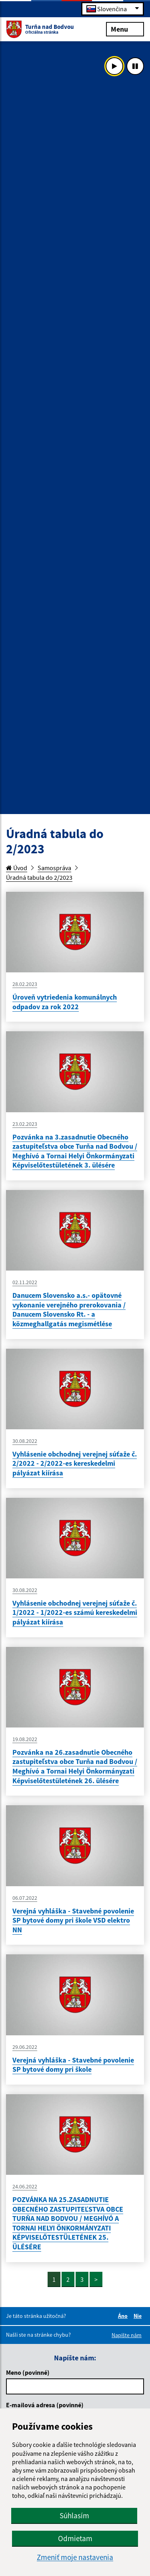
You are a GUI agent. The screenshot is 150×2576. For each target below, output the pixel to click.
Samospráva (54, 868)
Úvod (16, 868)
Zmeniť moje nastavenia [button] (75, 2557)
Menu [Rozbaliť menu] (125, 28)
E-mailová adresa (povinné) (45, 2405)
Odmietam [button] (75, 2538)
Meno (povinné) (28, 2372)
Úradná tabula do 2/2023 (39, 877)
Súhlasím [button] (74, 2515)
